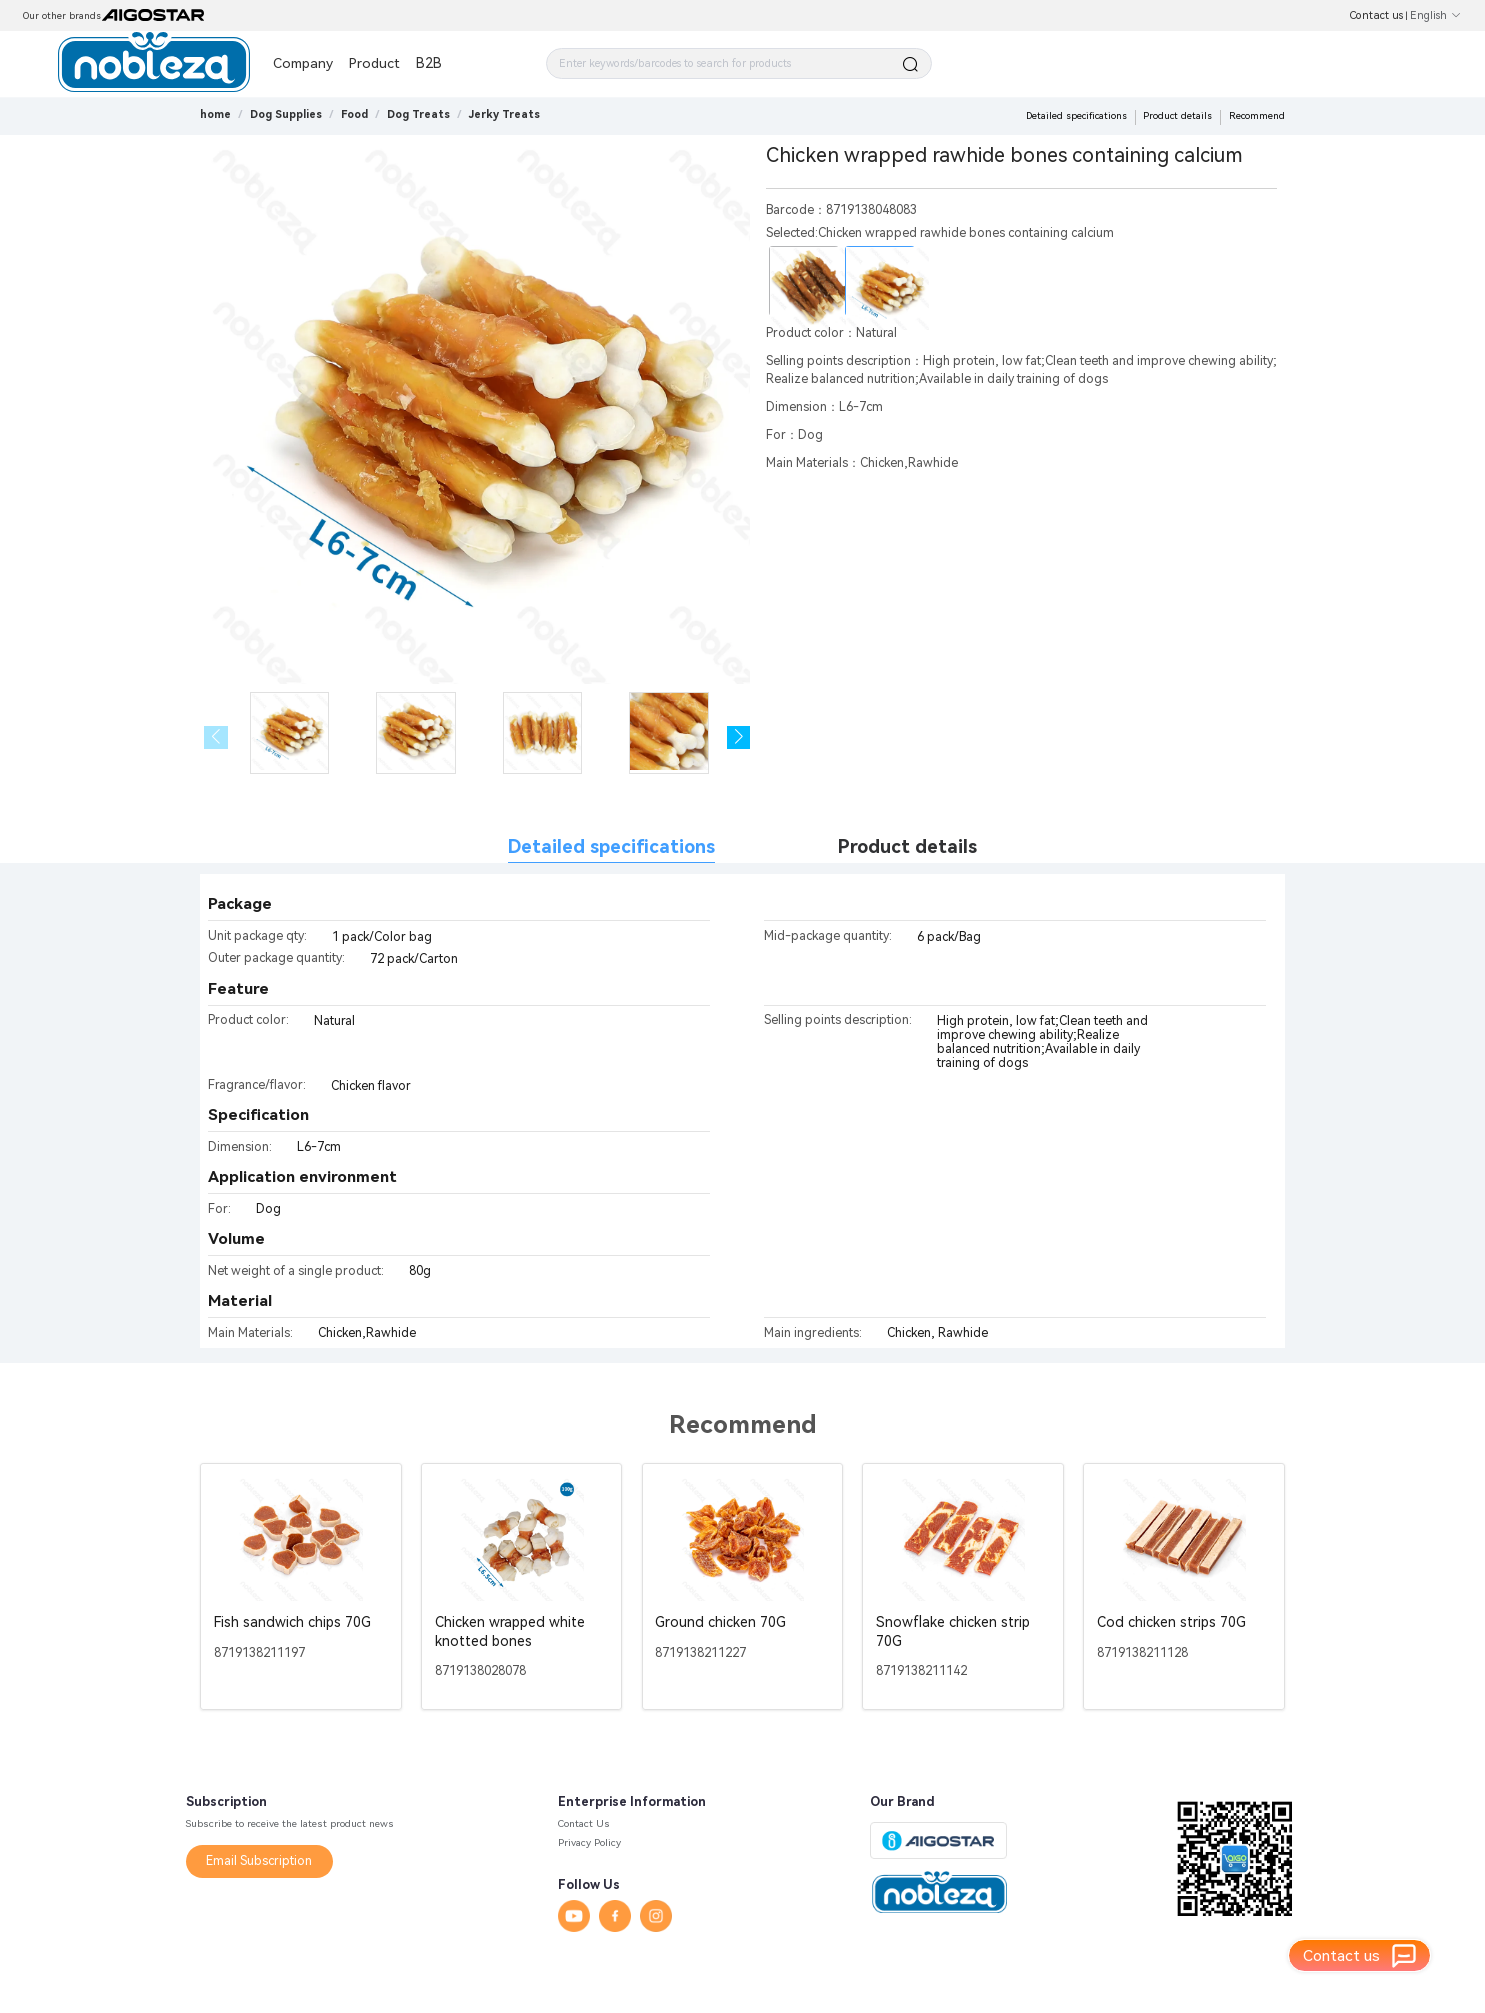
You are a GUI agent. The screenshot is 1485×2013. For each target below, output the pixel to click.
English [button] (1436, 15)
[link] (286, 114)
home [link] (215, 114)
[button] (738, 737)
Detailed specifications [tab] (611, 847)
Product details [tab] (907, 847)
